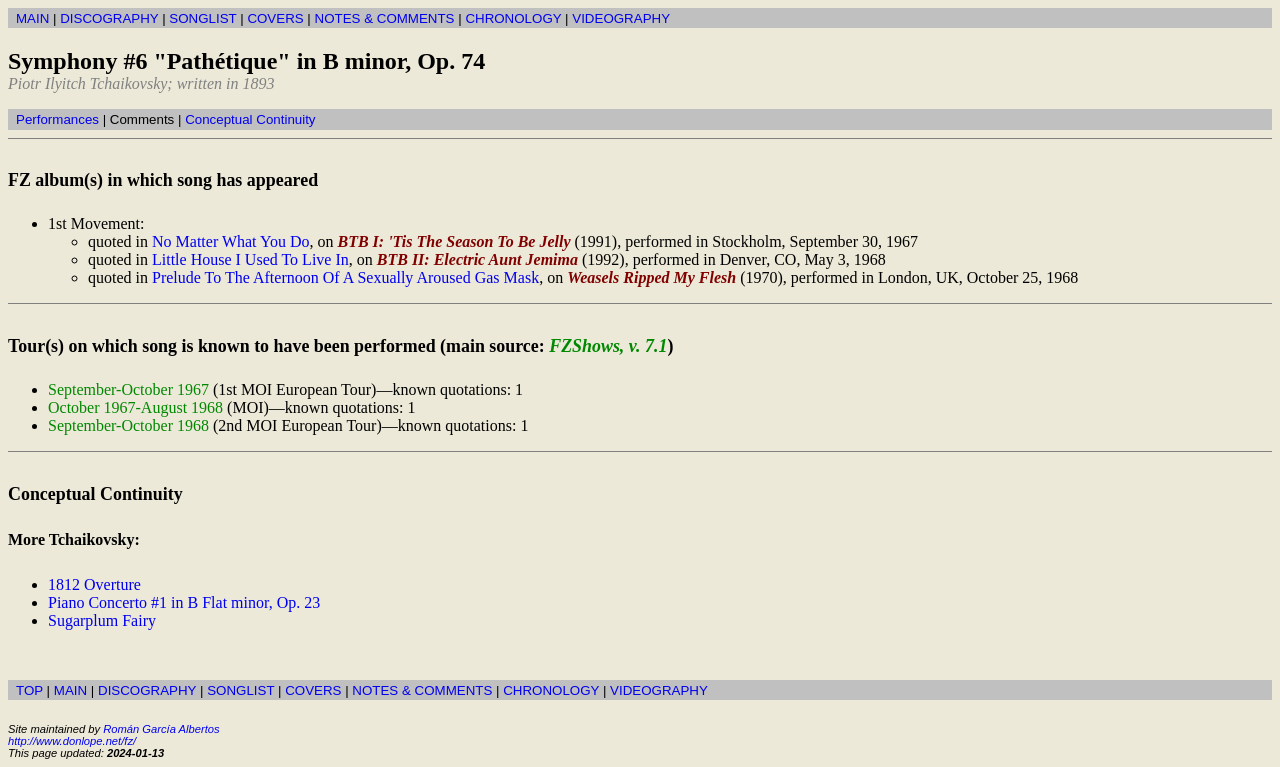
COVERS (275, 18)
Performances (57, 119)
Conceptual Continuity (250, 119)
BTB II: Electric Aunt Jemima (477, 259)
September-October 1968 (128, 425)
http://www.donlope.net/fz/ (72, 741)
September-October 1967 (128, 389)
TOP (29, 690)
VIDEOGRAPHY (621, 18)
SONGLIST (202, 18)
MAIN (32, 18)
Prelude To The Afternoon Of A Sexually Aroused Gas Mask (345, 277)
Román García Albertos (161, 729)
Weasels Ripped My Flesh (651, 277)
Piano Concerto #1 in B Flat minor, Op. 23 (184, 602)
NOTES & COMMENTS (385, 18)
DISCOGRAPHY (109, 18)
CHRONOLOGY (513, 18)
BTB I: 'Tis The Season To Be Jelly (453, 241)
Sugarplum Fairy (102, 620)
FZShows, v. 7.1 (608, 346)
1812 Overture (94, 584)
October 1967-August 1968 (135, 407)
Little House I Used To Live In (250, 259)
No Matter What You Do (230, 241)
